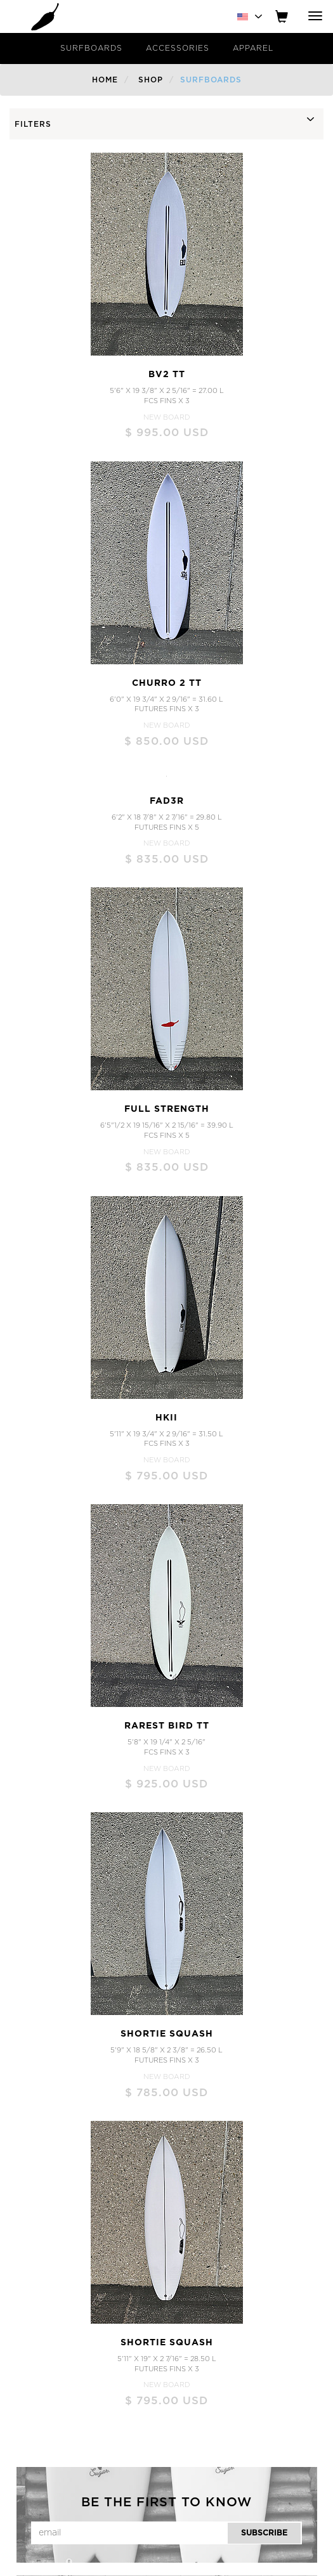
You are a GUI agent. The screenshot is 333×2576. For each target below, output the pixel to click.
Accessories (177, 48)
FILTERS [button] (33, 124)
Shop (150, 80)
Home (105, 80)
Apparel (253, 48)
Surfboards (91, 48)
